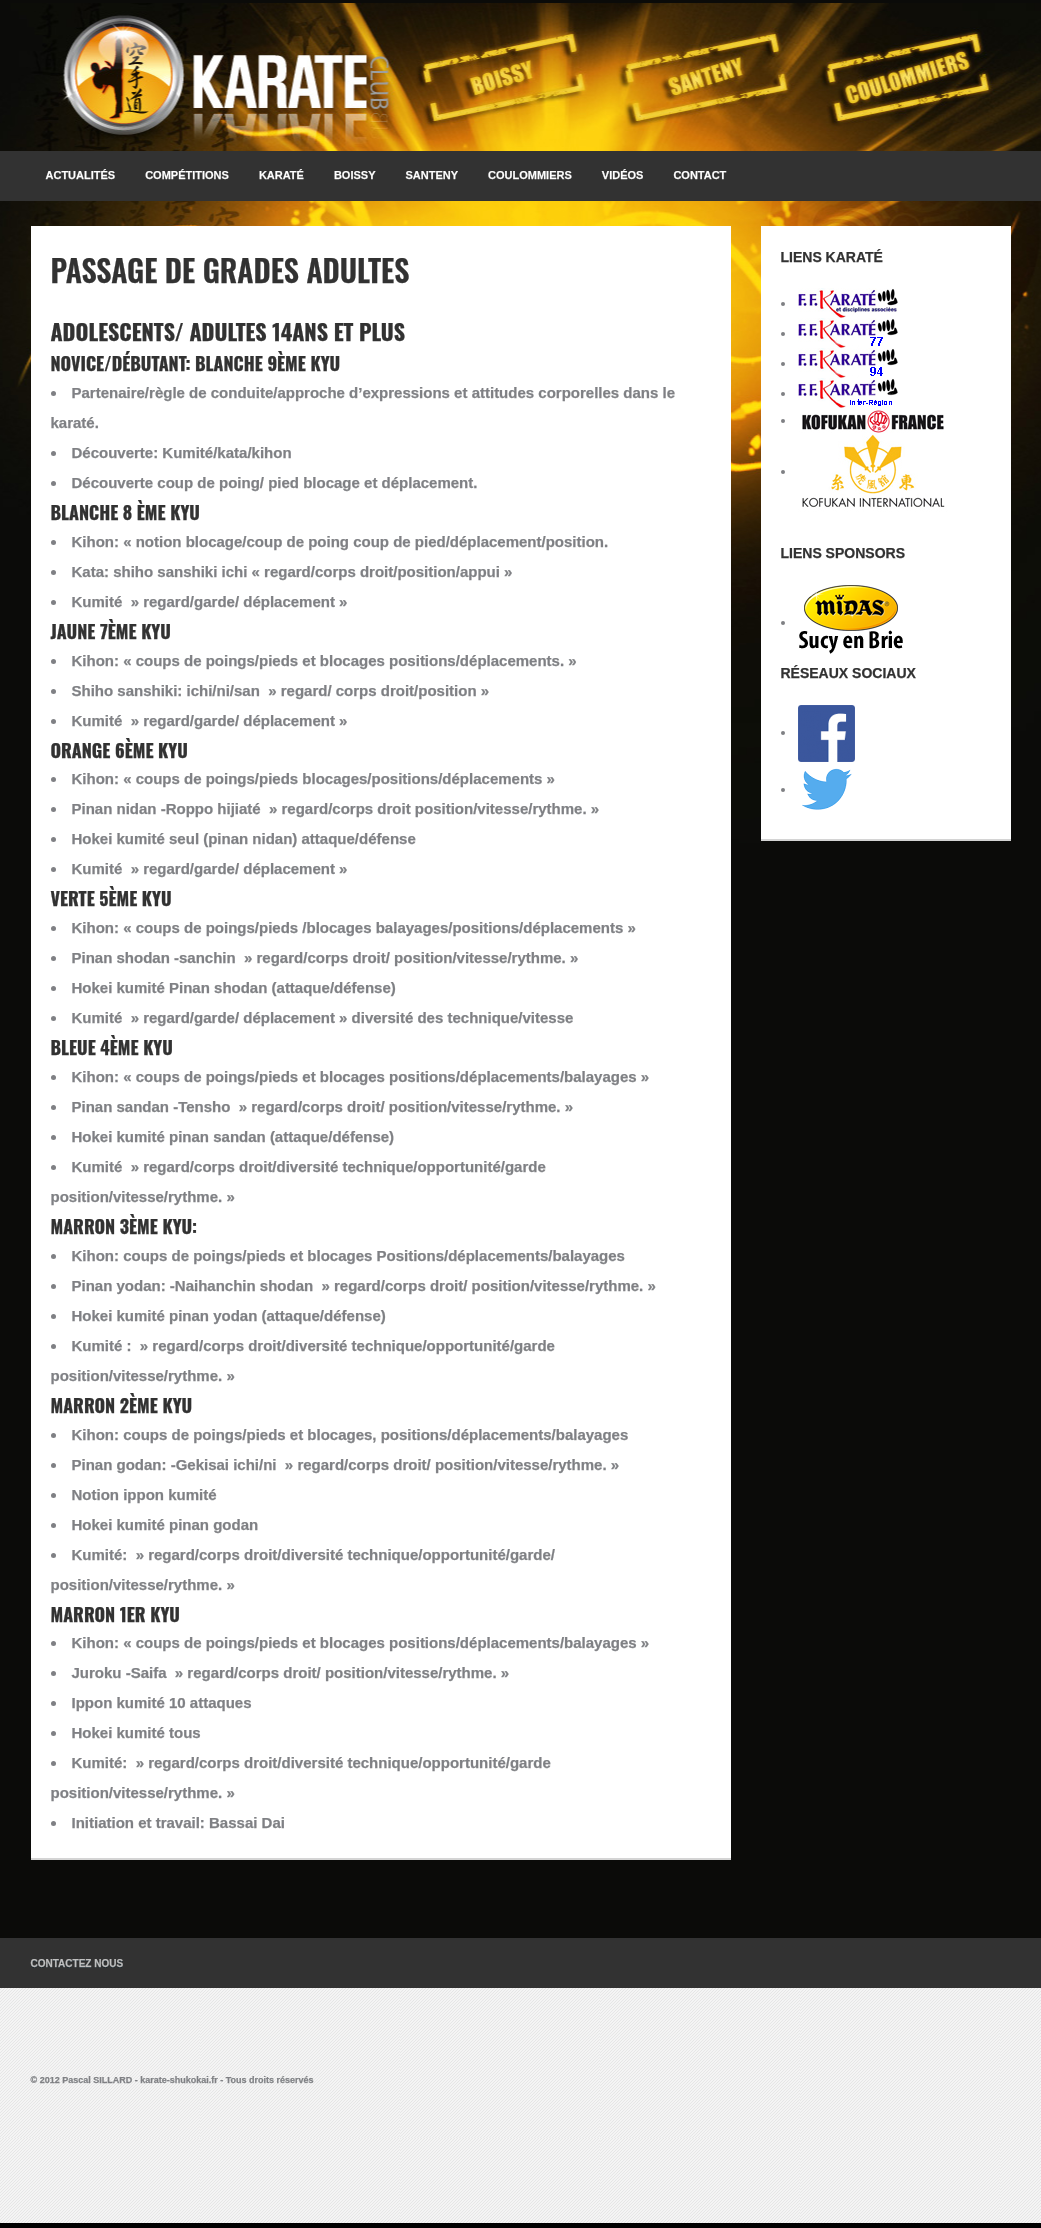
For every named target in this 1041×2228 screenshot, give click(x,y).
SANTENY (432, 175)
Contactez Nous (77, 1963)
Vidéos (623, 175)
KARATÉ (281, 175)
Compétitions (187, 175)
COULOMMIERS (530, 175)
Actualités (81, 175)
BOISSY (355, 175)
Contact (699, 175)
